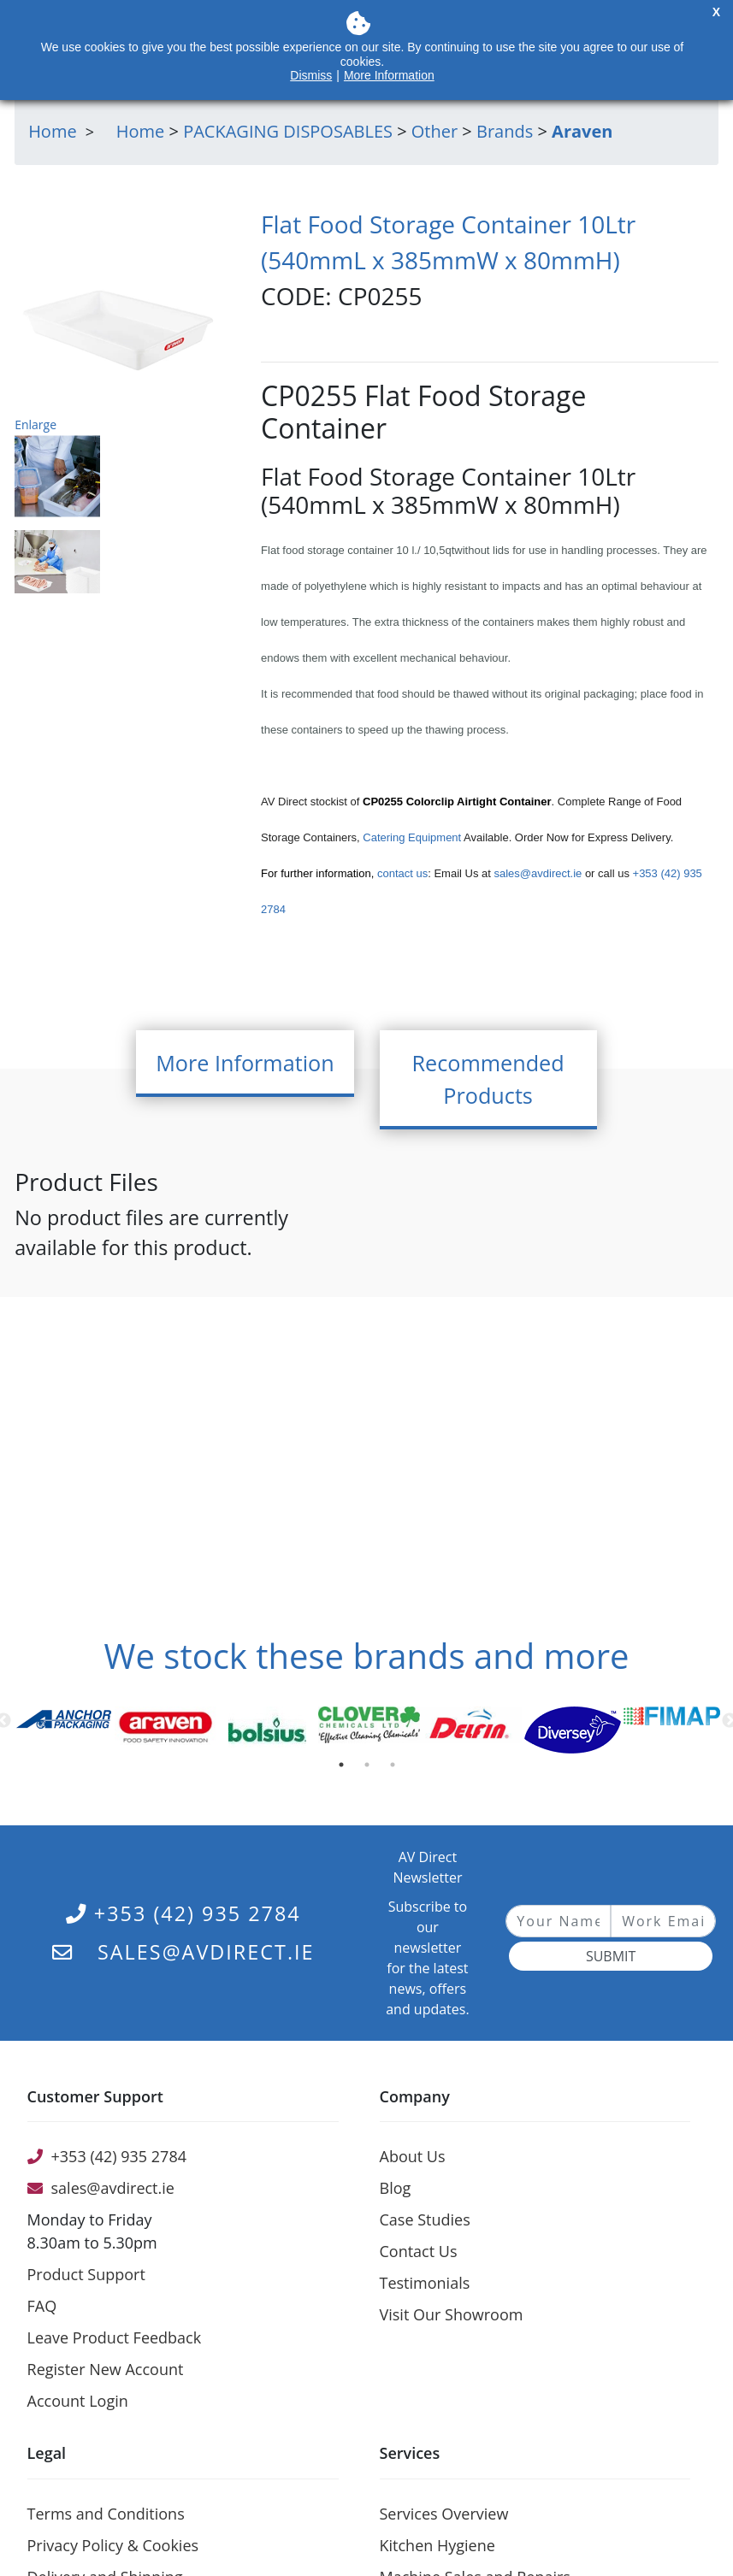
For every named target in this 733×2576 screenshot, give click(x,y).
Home (140, 131)
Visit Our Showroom (451, 2314)
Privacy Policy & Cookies (113, 2545)
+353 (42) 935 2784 (183, 1913)
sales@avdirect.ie (536, 873)
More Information (389, 75)
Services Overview (444, 2513)
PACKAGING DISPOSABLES (288, 131)
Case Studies (425, 2219)
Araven (582, 131)
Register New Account (105, 2369)
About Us (413, 2156)
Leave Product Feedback (114, 2337)
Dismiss (311, 75)
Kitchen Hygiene (437, 2545)
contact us (402, 873)
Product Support (86, 2274)
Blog (395, 2188)
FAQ (42, 2306)
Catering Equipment (412, 837)
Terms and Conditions (106, 2513)
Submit (610, 1956)
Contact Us (419, 2251)
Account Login (77, 2400)
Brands (504, 131)
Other (434, 131)
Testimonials (425, 2282)
